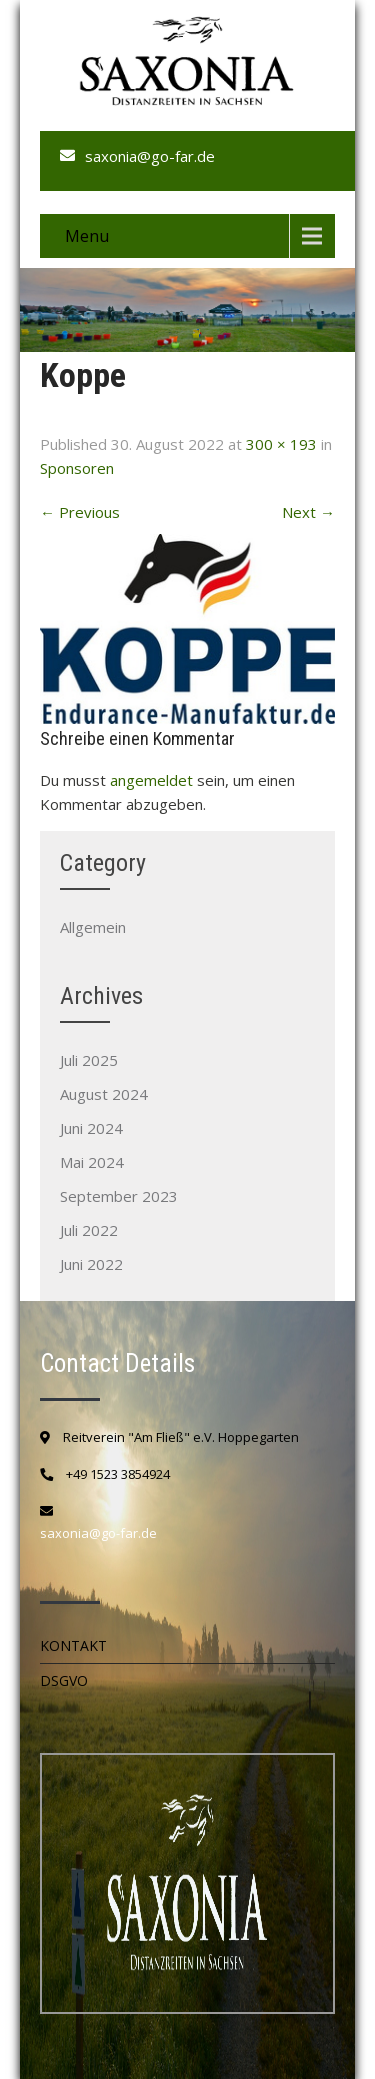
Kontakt (73, 1645)
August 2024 (104, 1094)
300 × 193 (281, 444)
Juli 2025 (89, 1060)
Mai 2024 (92, 1162)
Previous (80, 512)
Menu (87, 236)
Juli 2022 (89, 1230)
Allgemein (93, 927)
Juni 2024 (91, 1128)
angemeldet (151, 780)
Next (308, 512)
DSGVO (64, 1680)
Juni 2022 (91, 1264)
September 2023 (119, 1196)
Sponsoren (77, 468)
